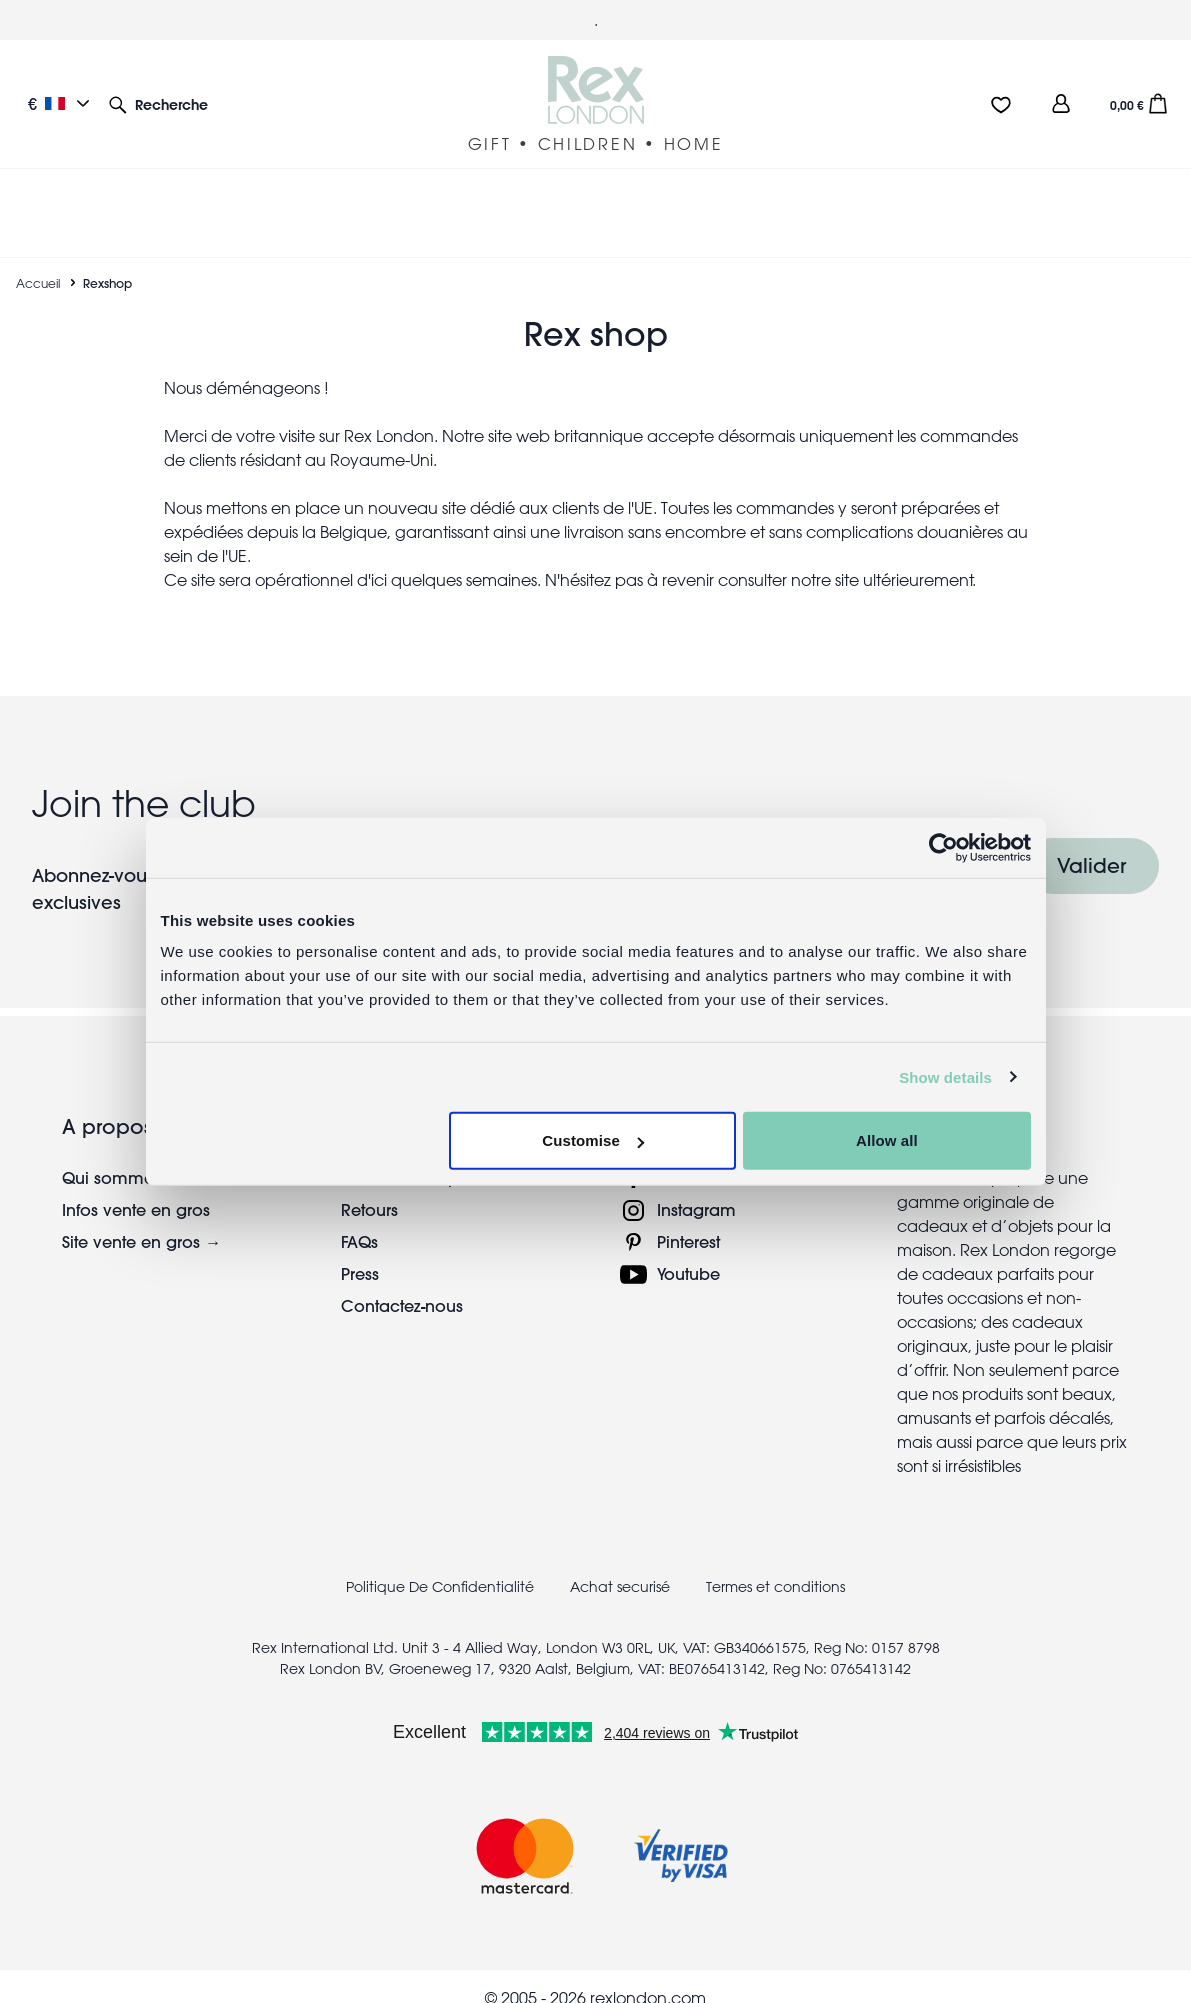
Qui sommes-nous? (136, 1153)
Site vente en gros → (141, 1217)
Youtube (688, 1249)
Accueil (38, 259)
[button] (158, 103)
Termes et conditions (775, 1563)
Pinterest (688, 1217)
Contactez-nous (402, 1281)
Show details (945, 1076)
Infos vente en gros (136, 1185)
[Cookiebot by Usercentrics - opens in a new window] (943, 847)
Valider (1091, 841)
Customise (593, 1140)
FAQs (359, 1217)
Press (360, 1249)
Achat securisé (620, 1563)
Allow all (887, 1140)
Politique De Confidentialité (440, 1563)
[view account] (1061, 103)
